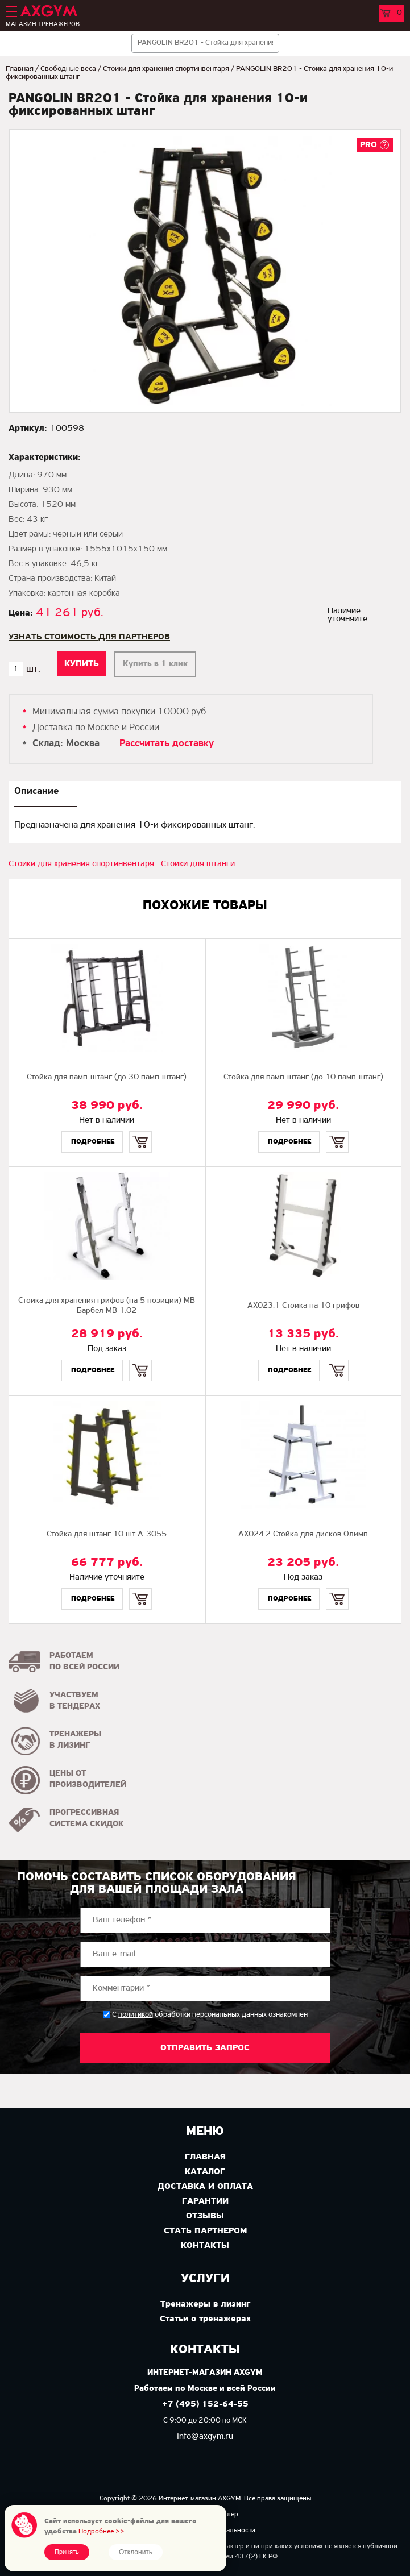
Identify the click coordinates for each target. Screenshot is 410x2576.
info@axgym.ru (205, 2436)
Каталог (205, 2171)
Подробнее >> (101, 2531)
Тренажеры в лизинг (205, 2304)
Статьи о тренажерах (205, 2319)
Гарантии (205, 2201)
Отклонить (135, 2552)
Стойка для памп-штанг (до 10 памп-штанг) (303, 1077)
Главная (20, 69)
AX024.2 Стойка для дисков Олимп (303, 1534)
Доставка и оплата (205, 2186)
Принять (67, 2552)
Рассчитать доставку (166, 743)
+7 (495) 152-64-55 (205, 2404)
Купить (141, 1360)
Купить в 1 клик (155, 664)
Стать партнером (205, 2231)
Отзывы (205, 2216)
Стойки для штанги (198, 864)
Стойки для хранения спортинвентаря (166, 69)
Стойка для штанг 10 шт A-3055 (107, 1534)
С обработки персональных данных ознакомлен (210, 2014)
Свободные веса (68, 69)
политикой (135, 2015)
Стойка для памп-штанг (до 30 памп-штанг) (107, 1077)
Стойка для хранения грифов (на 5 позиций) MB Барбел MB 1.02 (106, 1306)
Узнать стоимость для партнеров (89, 637)
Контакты (205, 2245)
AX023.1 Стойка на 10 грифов (303, 1306)
